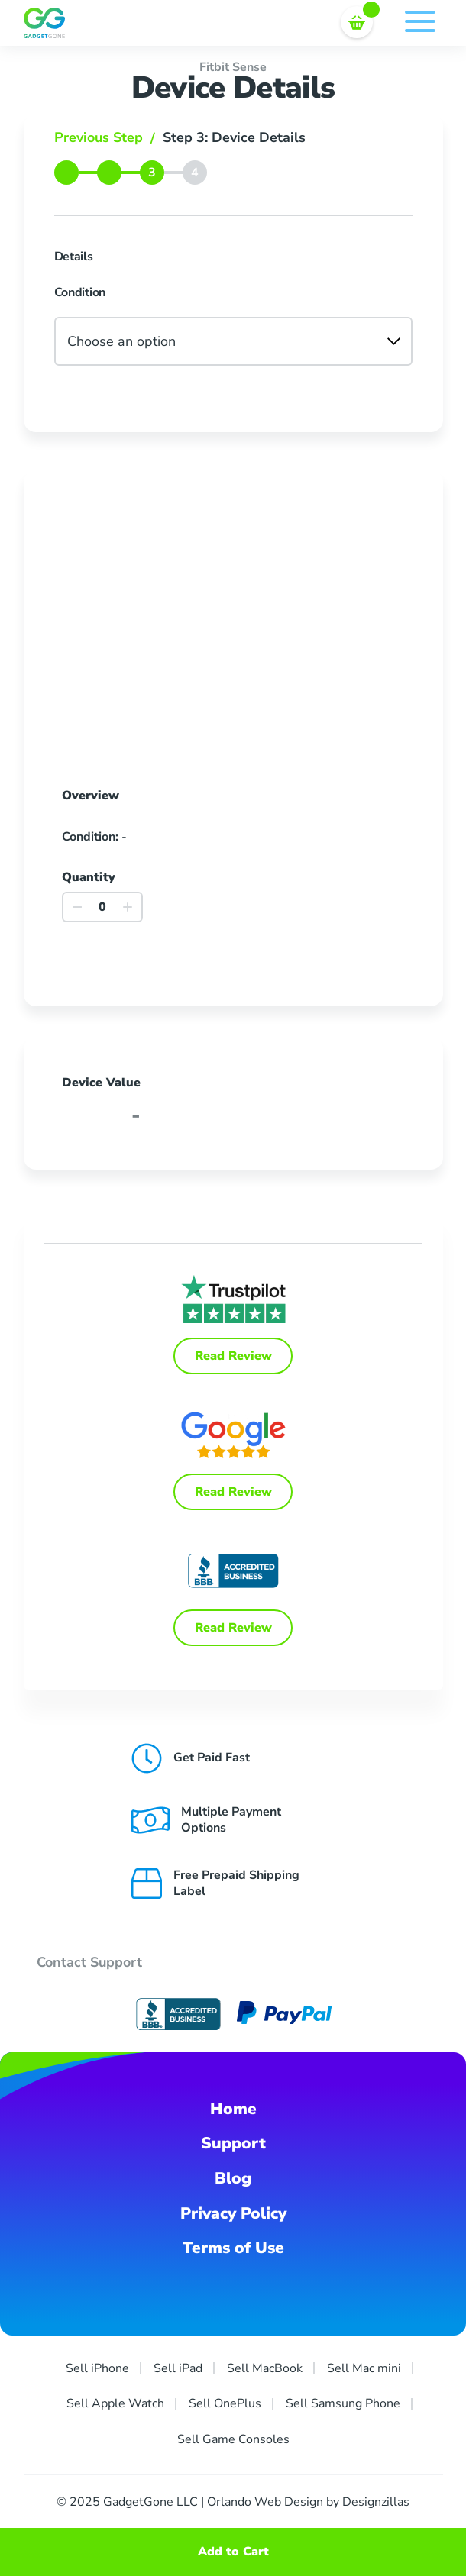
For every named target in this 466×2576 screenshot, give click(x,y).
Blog (233, 2178)
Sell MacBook (265, 2368)
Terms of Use (233, 2247)
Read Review (233, 1356)
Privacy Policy (233, 2213)
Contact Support (89, 1962)
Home (233, 2108)
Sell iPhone (97, 2368)
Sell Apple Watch (115, 2403)
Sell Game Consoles (233, 2439)
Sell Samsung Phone (343, 2403)
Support (233, 2143)
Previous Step (108, 137)
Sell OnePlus (225, 2403)
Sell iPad (178, 2368)
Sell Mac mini (364, 2368)
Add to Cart (233, 2551)
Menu (420, 21)
